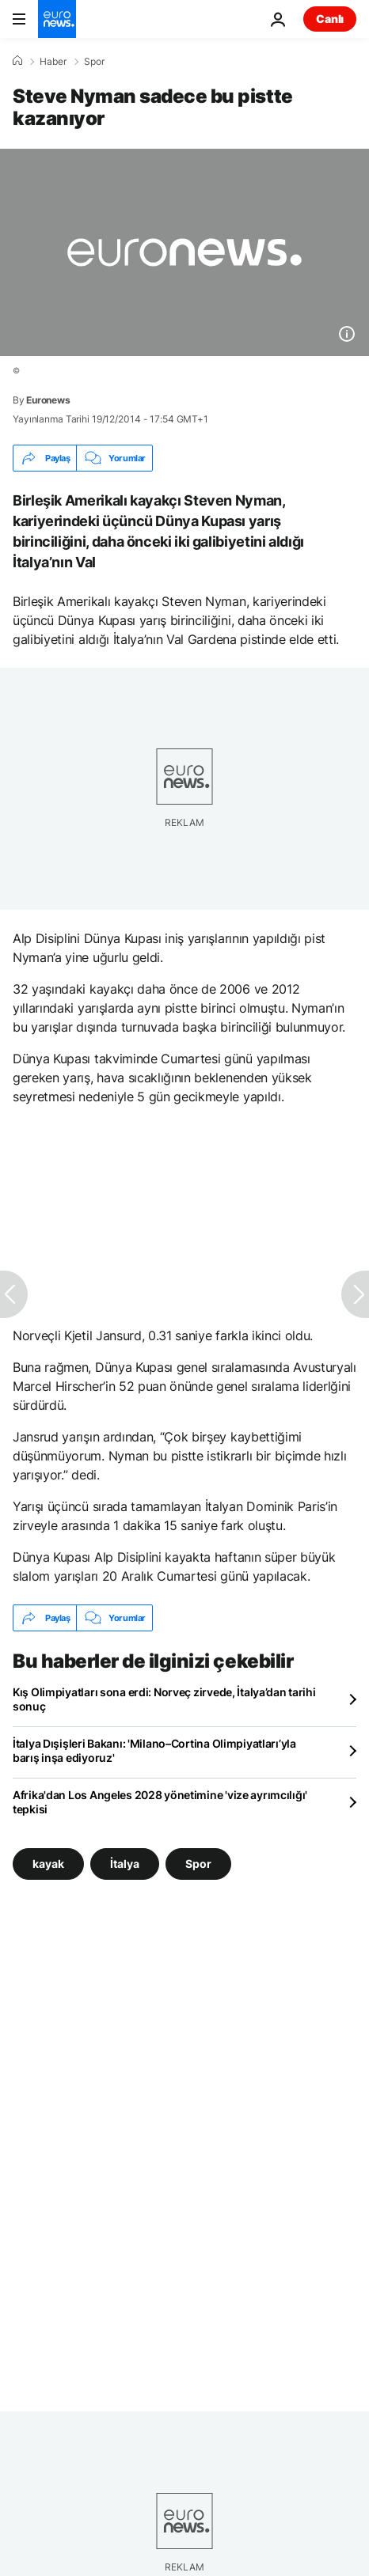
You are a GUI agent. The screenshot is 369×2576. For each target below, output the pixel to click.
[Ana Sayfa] (17, 60)
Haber (53, 61)
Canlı (330, 18)
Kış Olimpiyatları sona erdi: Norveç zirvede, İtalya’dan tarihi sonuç (164, 1699)
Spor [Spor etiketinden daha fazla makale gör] (198, 1863)
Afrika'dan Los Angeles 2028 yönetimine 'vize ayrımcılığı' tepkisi (160, 1802)
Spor (94, 61)
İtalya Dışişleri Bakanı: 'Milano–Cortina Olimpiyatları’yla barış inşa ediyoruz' (154, 1750)
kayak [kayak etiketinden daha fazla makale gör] (48, 1863)
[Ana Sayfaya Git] (57, 19)
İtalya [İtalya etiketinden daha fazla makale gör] (124, 1863)
